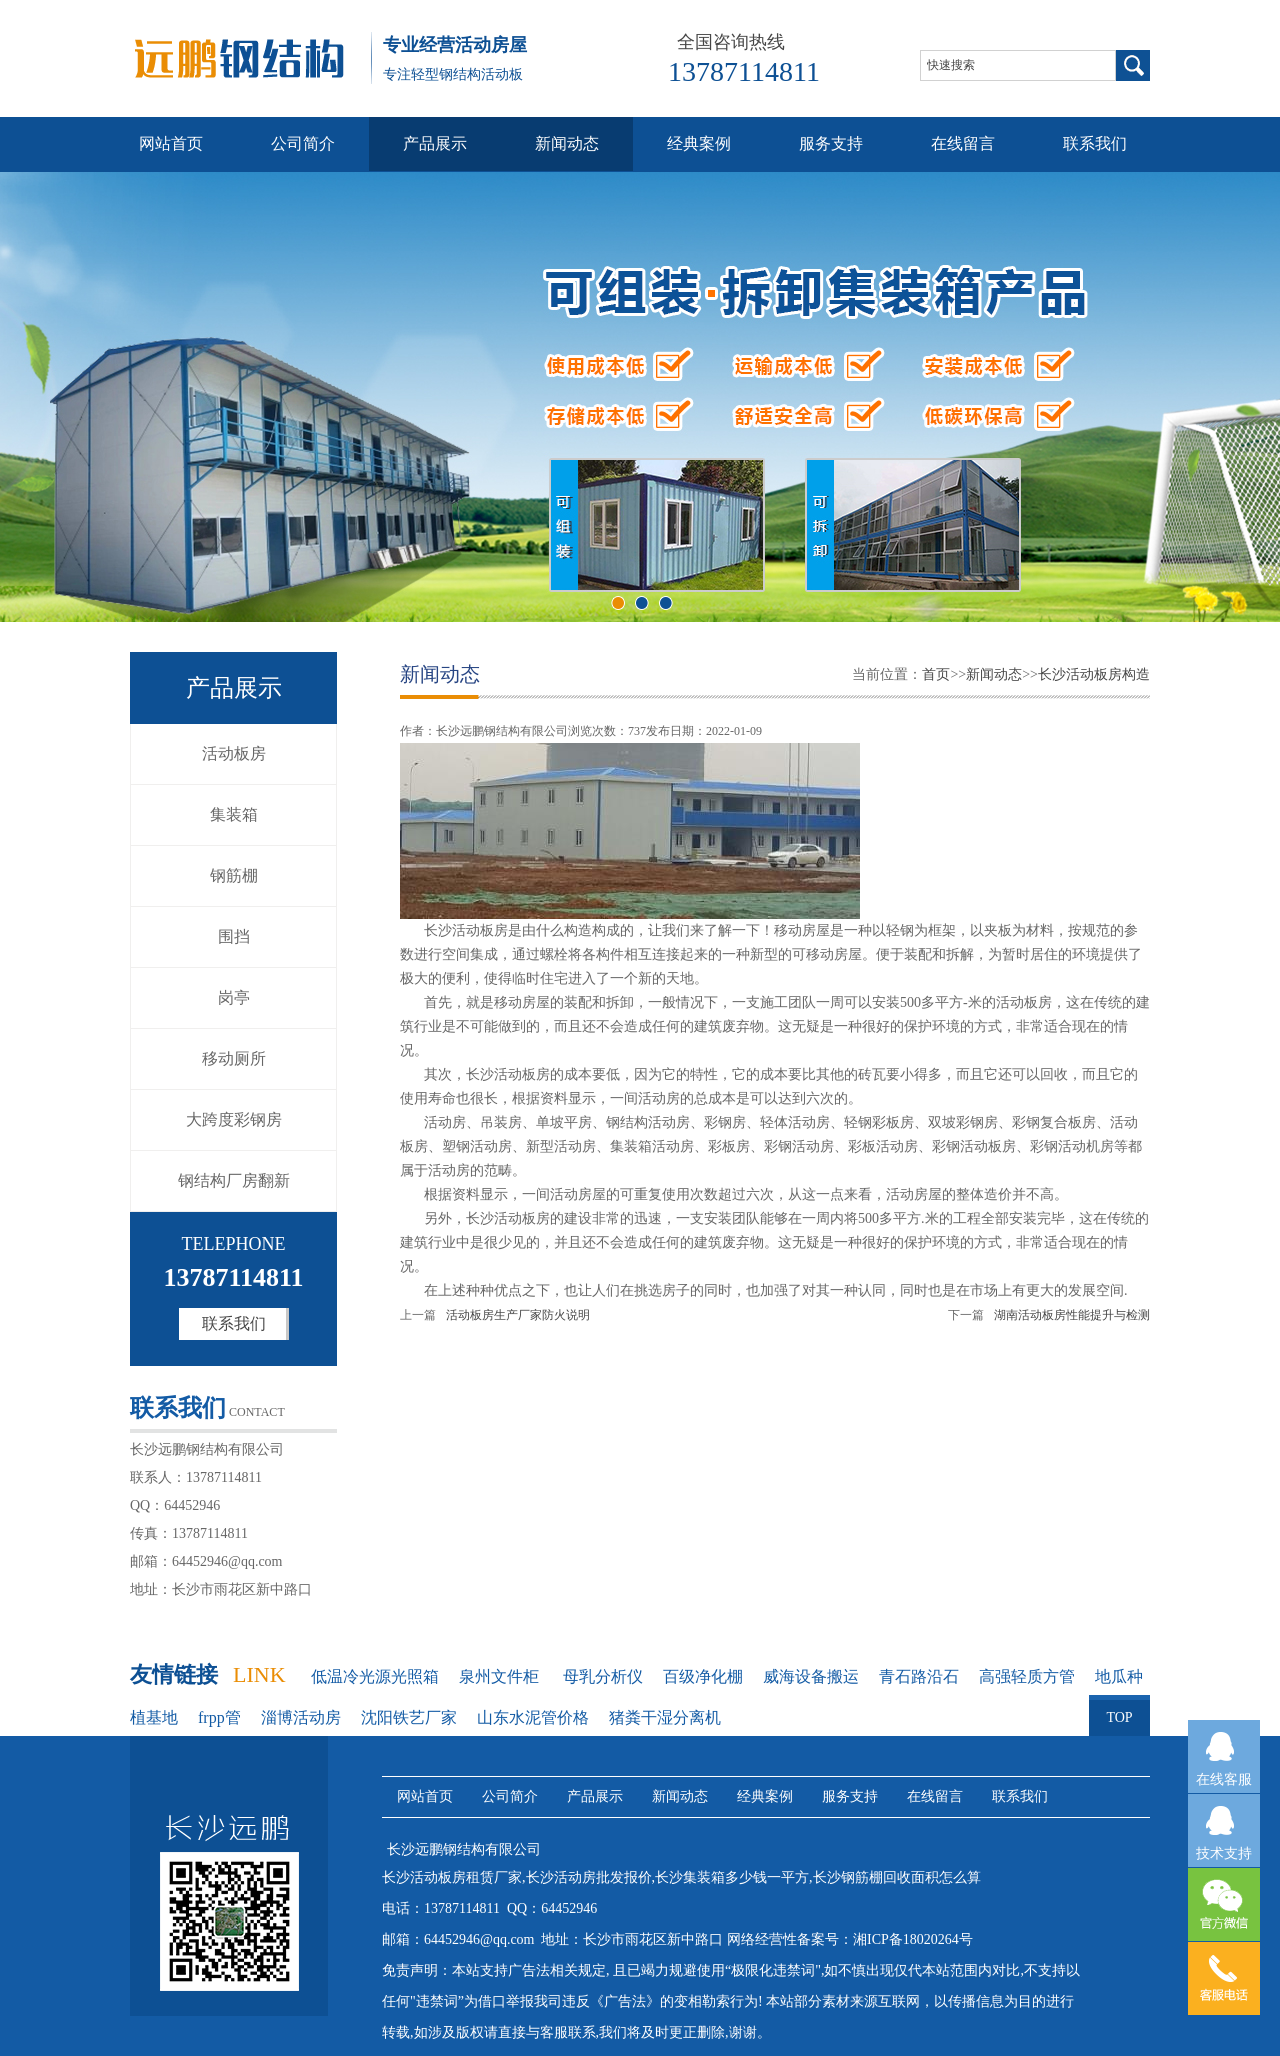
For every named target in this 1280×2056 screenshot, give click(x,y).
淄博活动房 (301, 1717)
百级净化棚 (703, 1676)
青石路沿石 (919, 1676)
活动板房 (234, 753)
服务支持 (831, 143)
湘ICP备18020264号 (913, 1939)
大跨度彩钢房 (234, 1119)
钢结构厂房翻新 (234, 1180)
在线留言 (963, 143)
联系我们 (1095, 143)
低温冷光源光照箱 (375, 1676)
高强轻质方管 (1027, 1676)
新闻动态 (567, 143)
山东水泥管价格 (533, 1717)
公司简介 (303, 143)
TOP (1119, 1710)
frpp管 (219, 1717)
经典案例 (699, 143)
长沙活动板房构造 (1094, 674)
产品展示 (435, 143)
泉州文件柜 (501, 1676)
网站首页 (171, 143)
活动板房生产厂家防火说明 (518, 1315)
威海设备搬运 (811, 1676)
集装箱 (234, 814)
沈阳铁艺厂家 (409, 1717)
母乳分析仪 (603, 1676)
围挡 (234, 936)
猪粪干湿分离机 (665, 1717)
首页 (936, 674)
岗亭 (234, 997)
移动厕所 (234, 1058)
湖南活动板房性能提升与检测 (1072, 1315)
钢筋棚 (234, 875)
